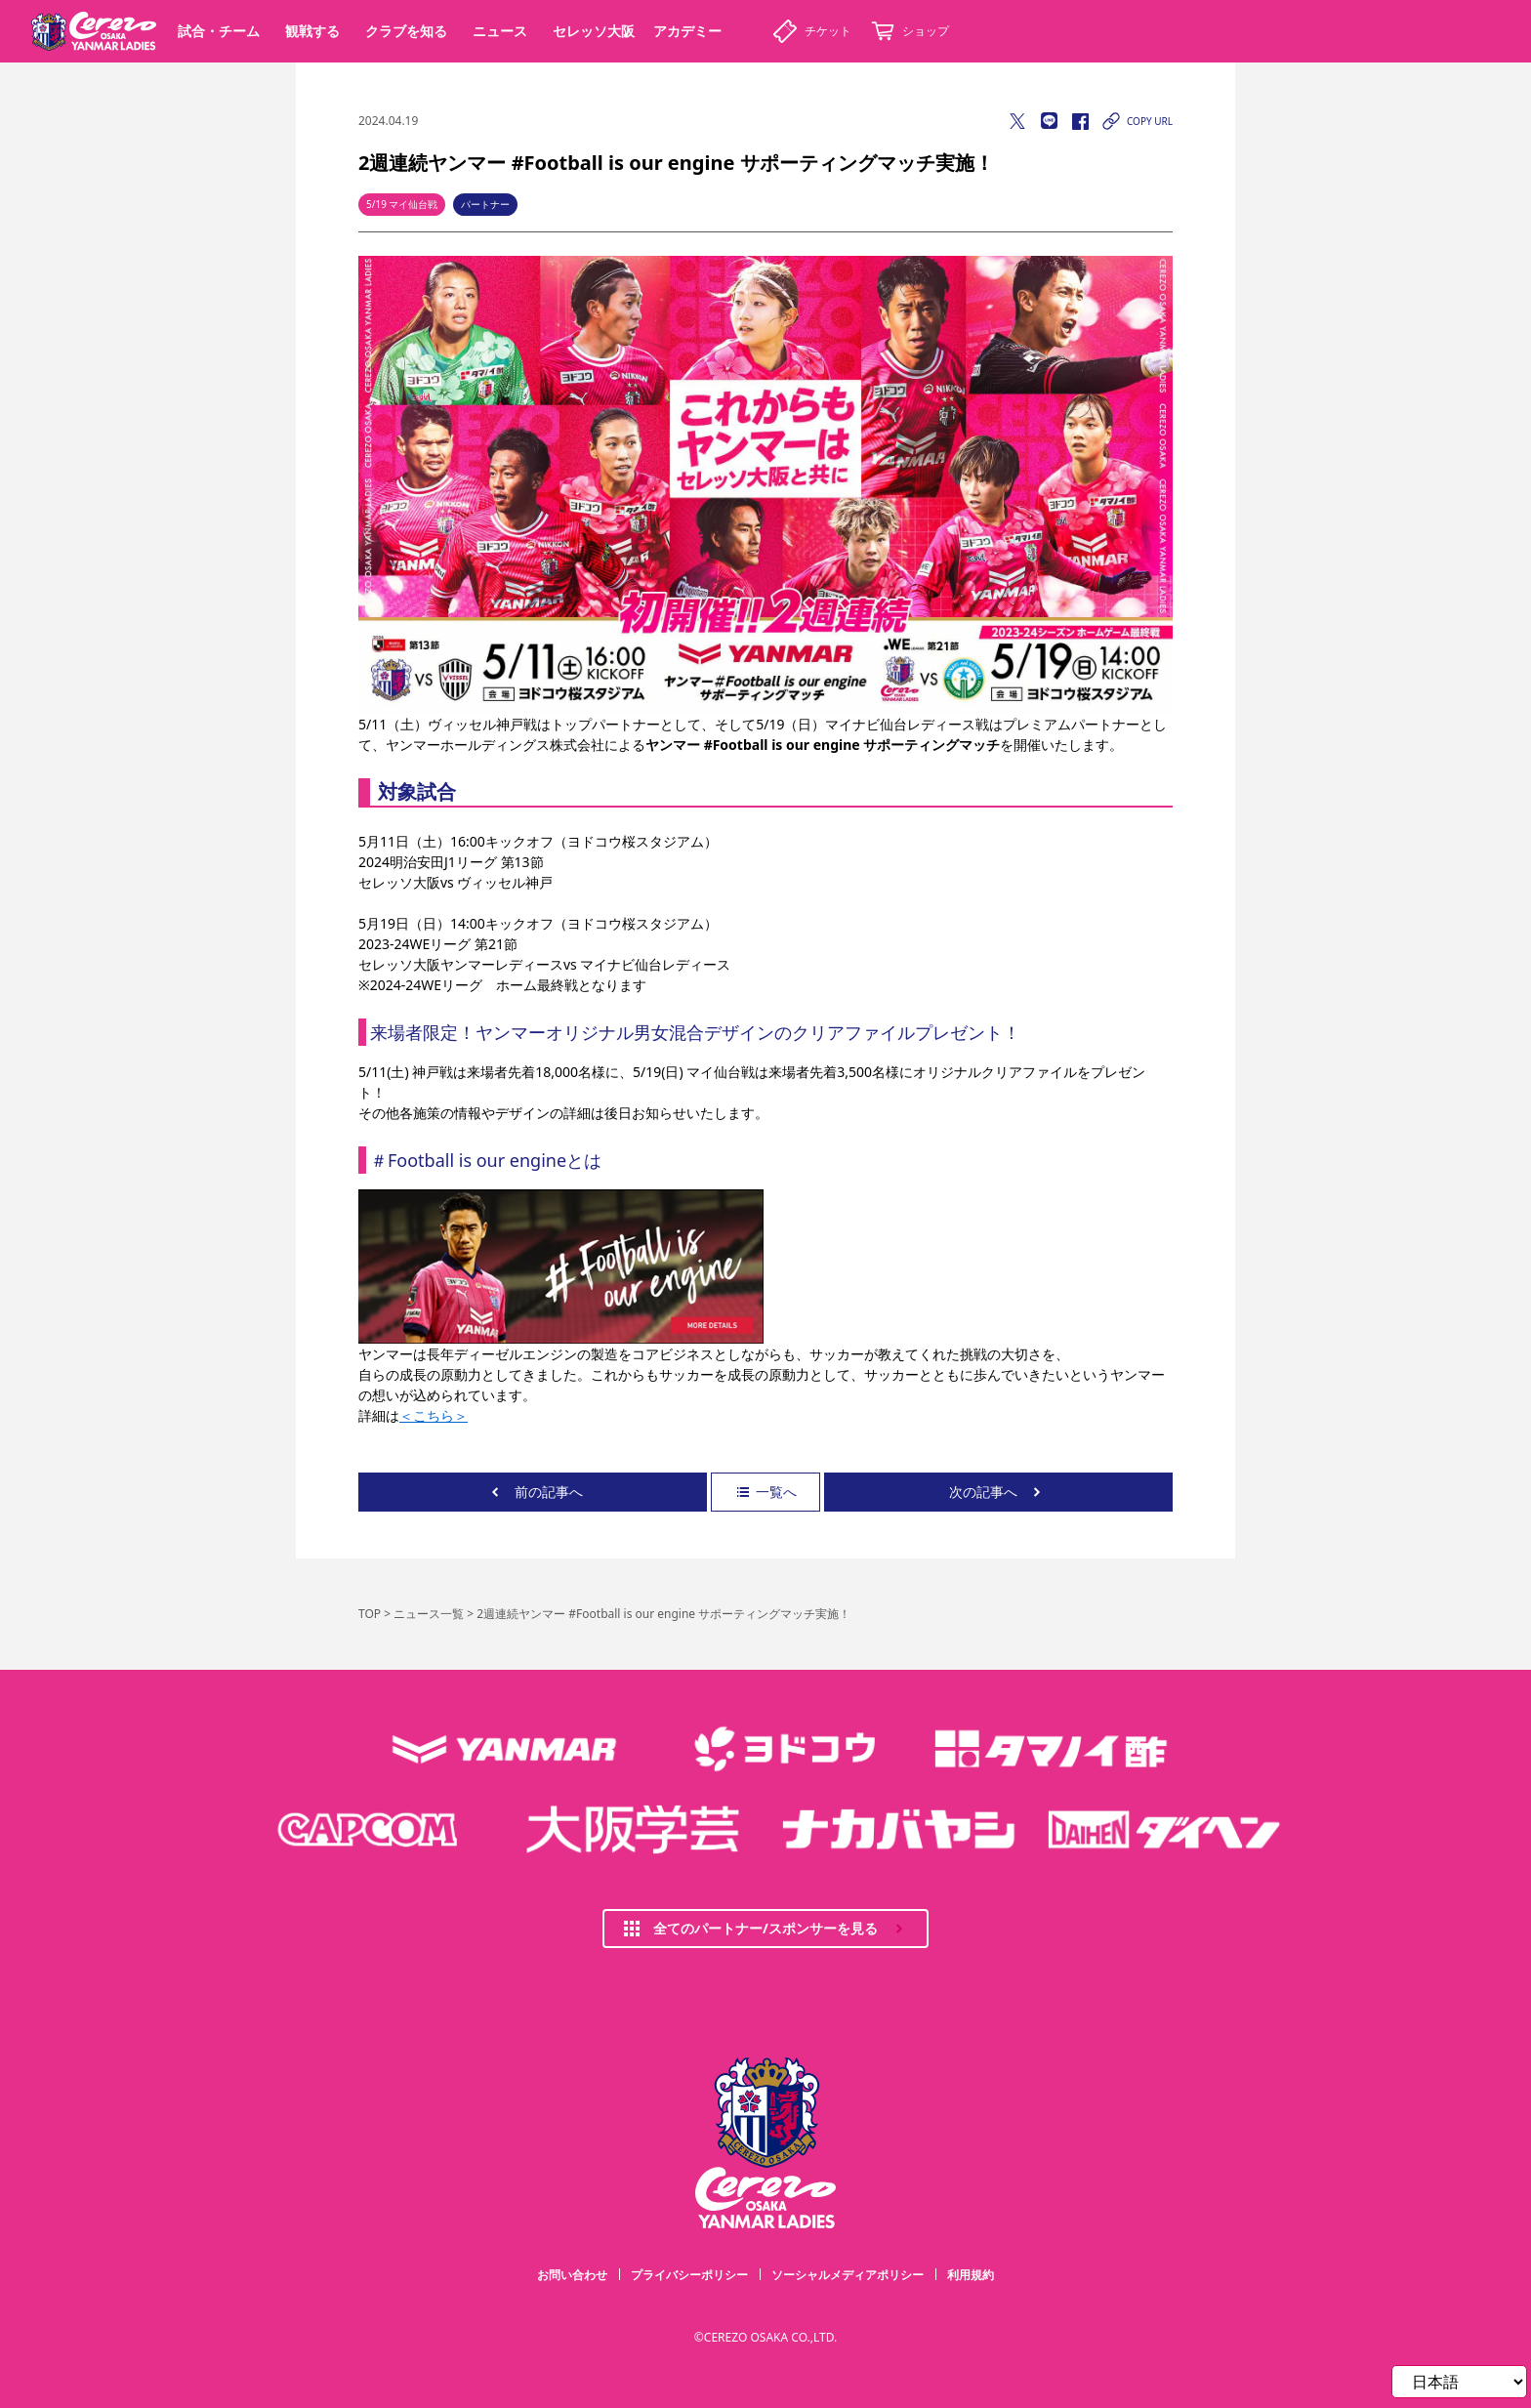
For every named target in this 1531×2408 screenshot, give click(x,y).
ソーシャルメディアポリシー (847, 2274)
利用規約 (970, 2274)
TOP (369, 1613)
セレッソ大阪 (594, 30)
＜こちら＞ (433, 1415)
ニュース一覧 (428, 1613)
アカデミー (687, 30)
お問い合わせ (572, 2274)
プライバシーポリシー (689, 2274)
